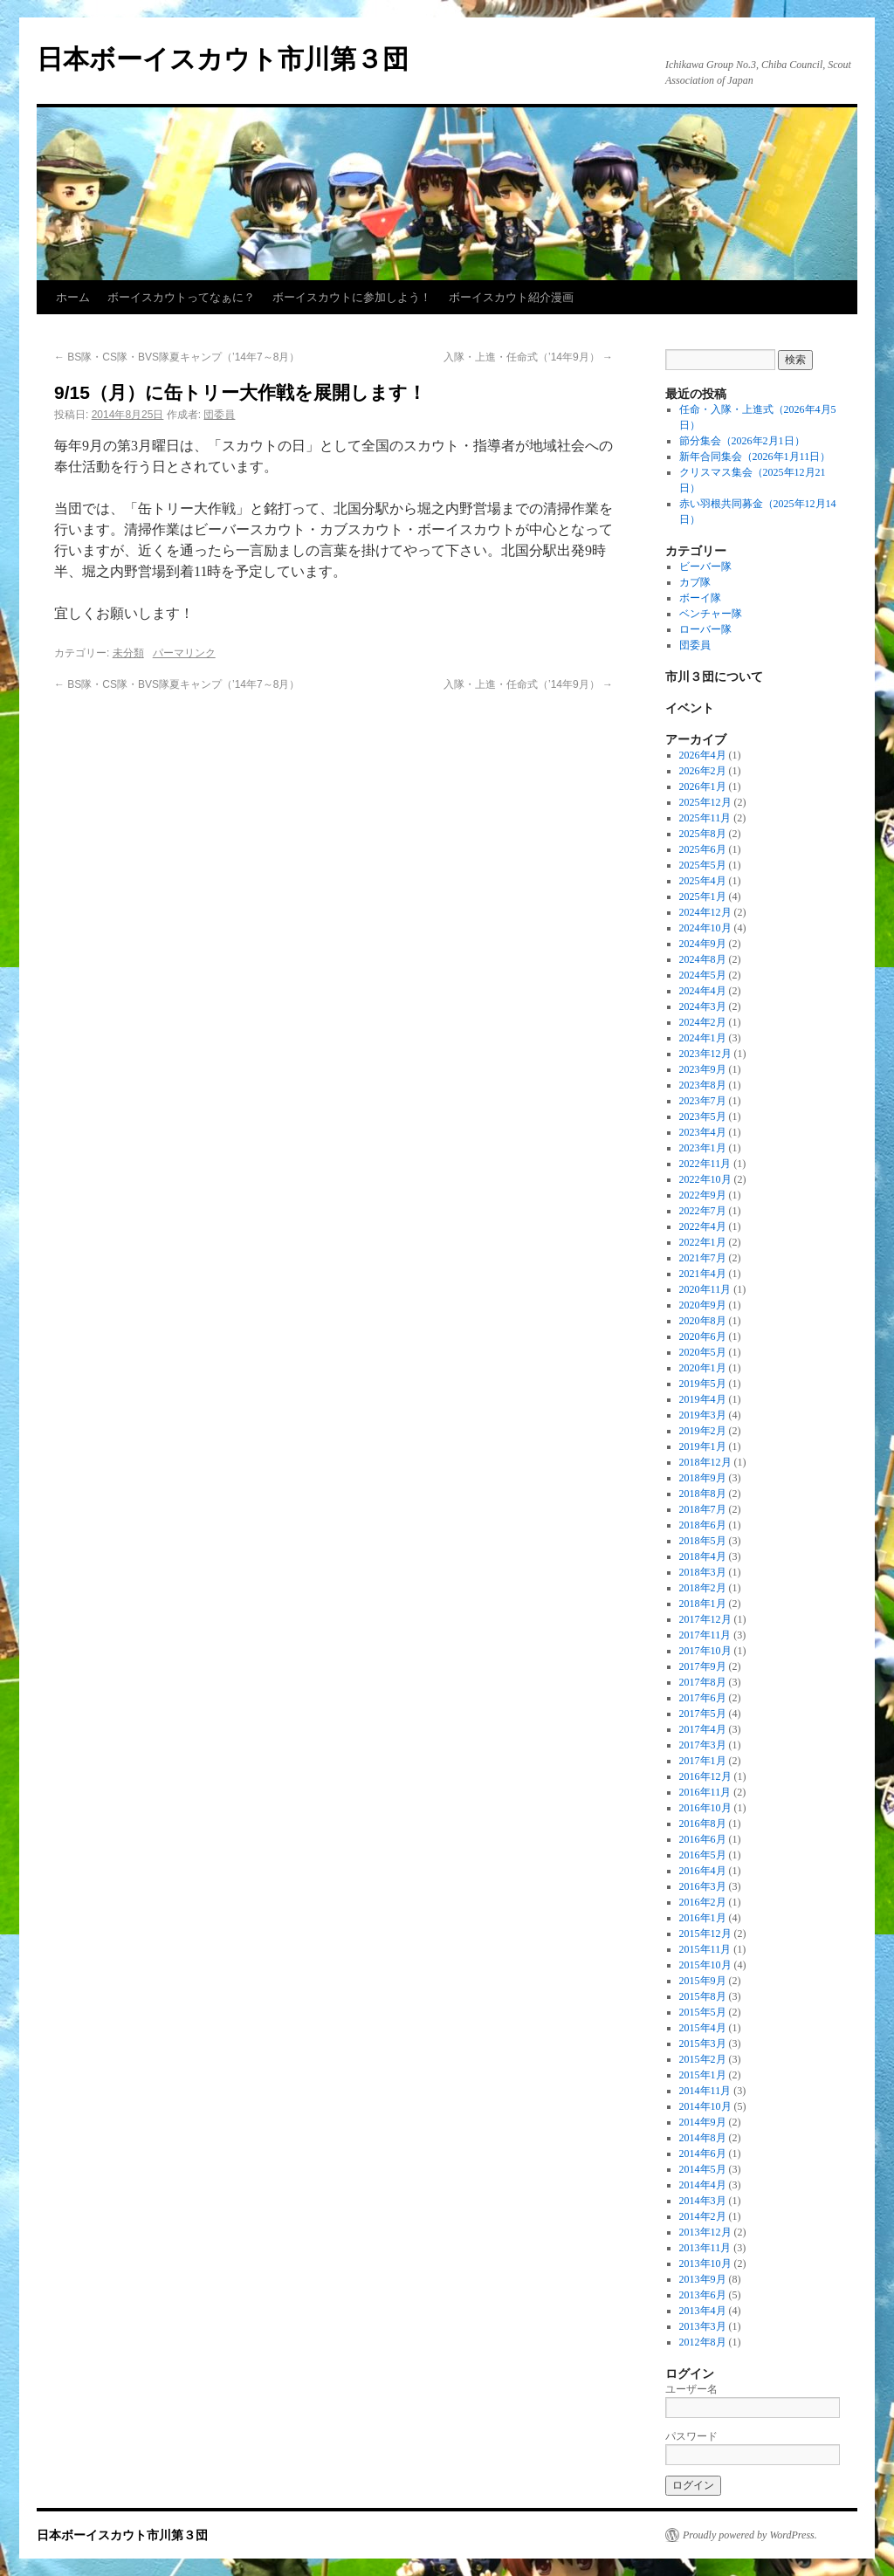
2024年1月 (702, 1038)
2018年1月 (702, 1603)
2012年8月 (702, 2342)
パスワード (691, 2436)
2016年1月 (702, 1918)
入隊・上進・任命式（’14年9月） (528, 357)
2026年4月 (702, 755)
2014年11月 (705, 2091)
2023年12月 (705, 1054)
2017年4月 (702, 1729)
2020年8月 (702, 1321)
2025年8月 (702, 834)
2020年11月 (705, 1289)
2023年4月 (702, 1132)
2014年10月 (705, 2106)
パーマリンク (184, 653)
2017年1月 (702, 1761)
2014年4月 (702, 2185)
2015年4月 (702, 2028)
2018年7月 (702, 1509)
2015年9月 (702, 1981)
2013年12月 (705, 2232)
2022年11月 (705, 1163)
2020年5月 (702, 1352)
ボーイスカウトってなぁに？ (181, 297)
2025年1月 (702, 896)
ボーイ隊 (700, 598)
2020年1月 (702, 1368)
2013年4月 (702, 2311)
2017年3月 (702, 1745)
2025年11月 (705, 818)
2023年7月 (702, 1101)
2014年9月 (702, 2122)
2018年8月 (702, 1493)
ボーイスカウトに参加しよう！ (351, 297)
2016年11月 (705, 1792)
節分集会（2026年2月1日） (742, 441)
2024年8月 (702, 959)
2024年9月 (702, 944)
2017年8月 (702, 1682)
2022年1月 (702, 1242)
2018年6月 (702, 1525)
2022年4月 (702, 1226)
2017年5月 (702, 1713)
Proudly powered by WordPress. (750, 2535)
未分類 (128, 653)
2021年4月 (702, 1273)
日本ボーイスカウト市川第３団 (223, 59)
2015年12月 (705, 1933)
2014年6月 (702, 2153)
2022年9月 (702, 1195)
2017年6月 (702, 1698)
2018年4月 (702, 1556)
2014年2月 (702, 2216)
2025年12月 (705, 802)
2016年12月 (705, 1776)
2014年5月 (702, 2169)
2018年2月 (702, 1588)
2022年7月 (702, 1211)
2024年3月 (702, 1006)
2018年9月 (702, 1478)
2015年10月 (705, 1965)
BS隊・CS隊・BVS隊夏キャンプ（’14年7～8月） (176, 357)
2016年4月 (702, 1871)
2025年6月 (702, 849)
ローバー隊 (705, 629)
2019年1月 (702, 1446)
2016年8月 (702, 1823)
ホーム (73, 297)
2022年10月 (705, 1179)
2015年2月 (702, 2059)
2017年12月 (705, 1619)
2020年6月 (702, 1336)
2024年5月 (702, 975)
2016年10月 (705, 1808)
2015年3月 (702, 2043)
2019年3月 (702, 1415)
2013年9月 (702, 2279)
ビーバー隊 (705, 566)
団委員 (219, 415)
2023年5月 (702, 1116)
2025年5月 (702, 865)
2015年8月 (702, 1996)
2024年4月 (702, 991)
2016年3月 (702, 1886)
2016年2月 (702, 1902)
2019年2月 (702, 1431)
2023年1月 (702, 1148)
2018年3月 (702, 1572)
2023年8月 (702, 1085)
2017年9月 (702, 1666)
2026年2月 (702, 771)
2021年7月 (702, 1258)
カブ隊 (695, 582)
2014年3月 (702, 2201)
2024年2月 (702, 1022)
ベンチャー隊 (710, 614)
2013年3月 (702, 2326)
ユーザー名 (691, 2389)
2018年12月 (705, 1462)
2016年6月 (702, 1839)
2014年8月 (702, 2138)
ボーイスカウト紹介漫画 (511, 297)
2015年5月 (702, 2012)
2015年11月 (705, 1949)
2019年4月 (702, 1399)
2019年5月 (702, 1383)
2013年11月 (705, 2248)
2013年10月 (705, 2263)
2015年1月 (702, 2075)
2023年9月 (702, 1069)
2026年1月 (702, 786)
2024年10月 (705, 928)
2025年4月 (702, 881)
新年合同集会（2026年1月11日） (755, 456)
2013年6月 (702, 2295)
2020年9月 (702, 1305)
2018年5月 (702, 1541)
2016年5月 (702, 1855)
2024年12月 (705, 912)
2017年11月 (705, 1635)
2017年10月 (705, 1651)
